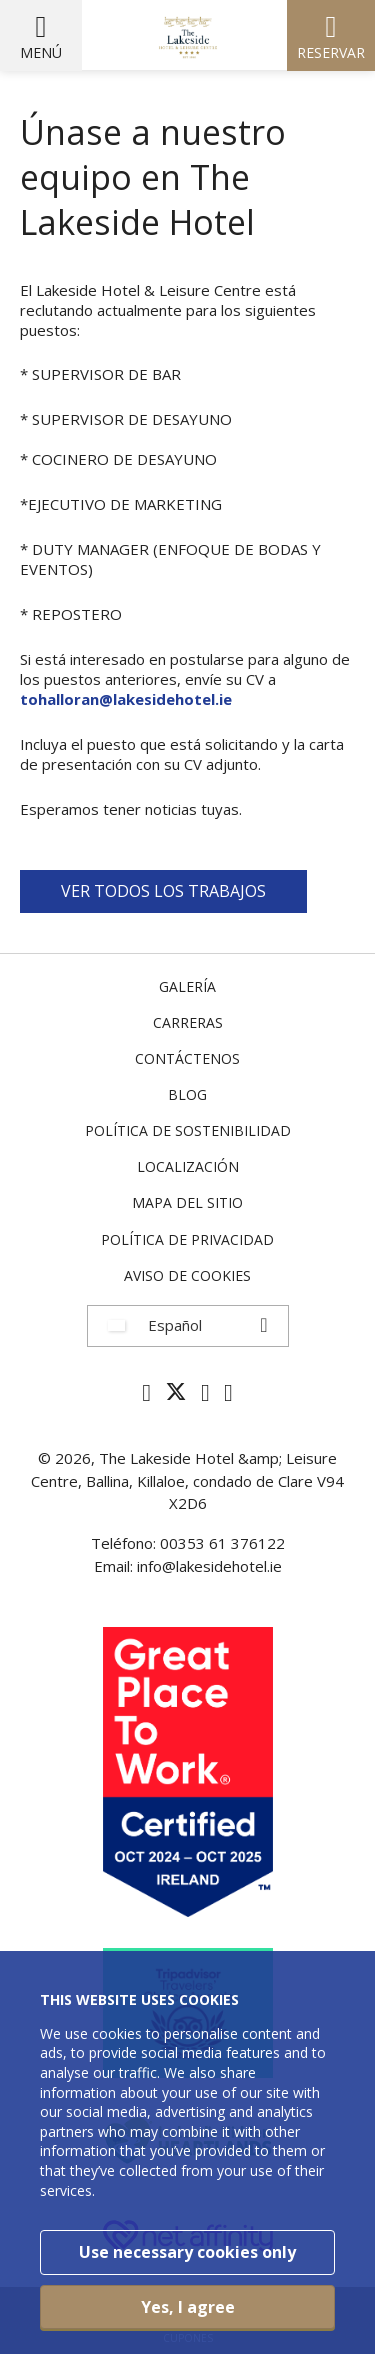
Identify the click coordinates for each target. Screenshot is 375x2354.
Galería (187, 986)
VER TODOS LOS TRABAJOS (163, 891)
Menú (41, 52)
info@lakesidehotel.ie (209, 1566)
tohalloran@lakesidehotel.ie (126, 699)
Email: (115, 1566)
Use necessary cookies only (187, 2252)
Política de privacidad (187, 1239)
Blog (187, 1094)
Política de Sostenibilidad (188, 1130)
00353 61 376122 (222, 1543)
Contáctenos (187, 1058)
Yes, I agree (188, 2307)
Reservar (331, 52)
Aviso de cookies (187, 1275)
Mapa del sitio (187, 1202)
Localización (188, 1166)
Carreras (188, 1022)
